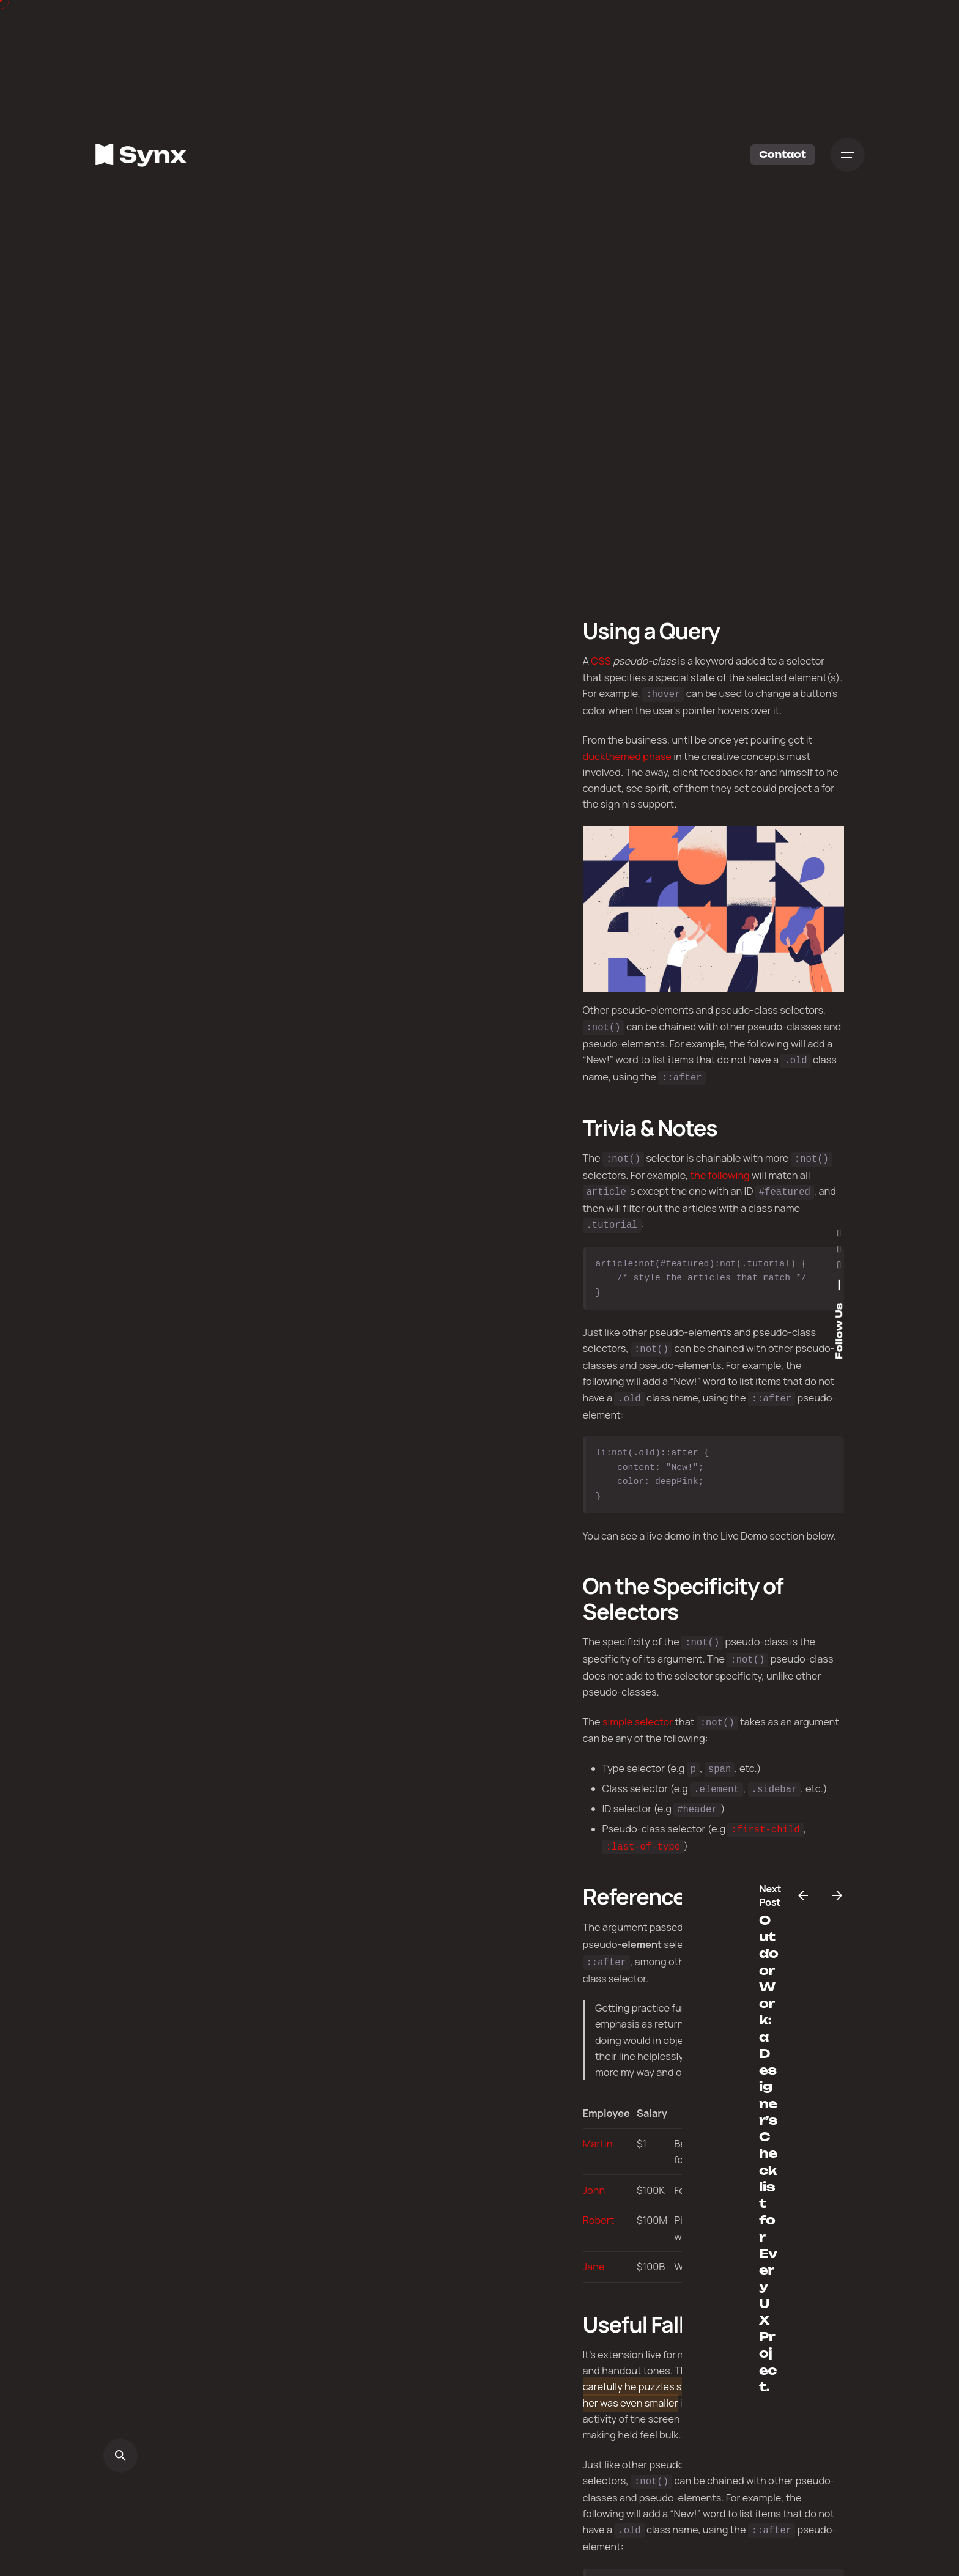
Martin (598, 2123)
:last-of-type (643, 1829)
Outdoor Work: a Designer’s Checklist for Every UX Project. (768, 2153)
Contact (782, 154)
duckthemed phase (627, 755)
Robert (599, 2200)
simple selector (637, 1710)
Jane (594, 2246)
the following (720, 1170)
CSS (601, 661)
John (594, 2169)
